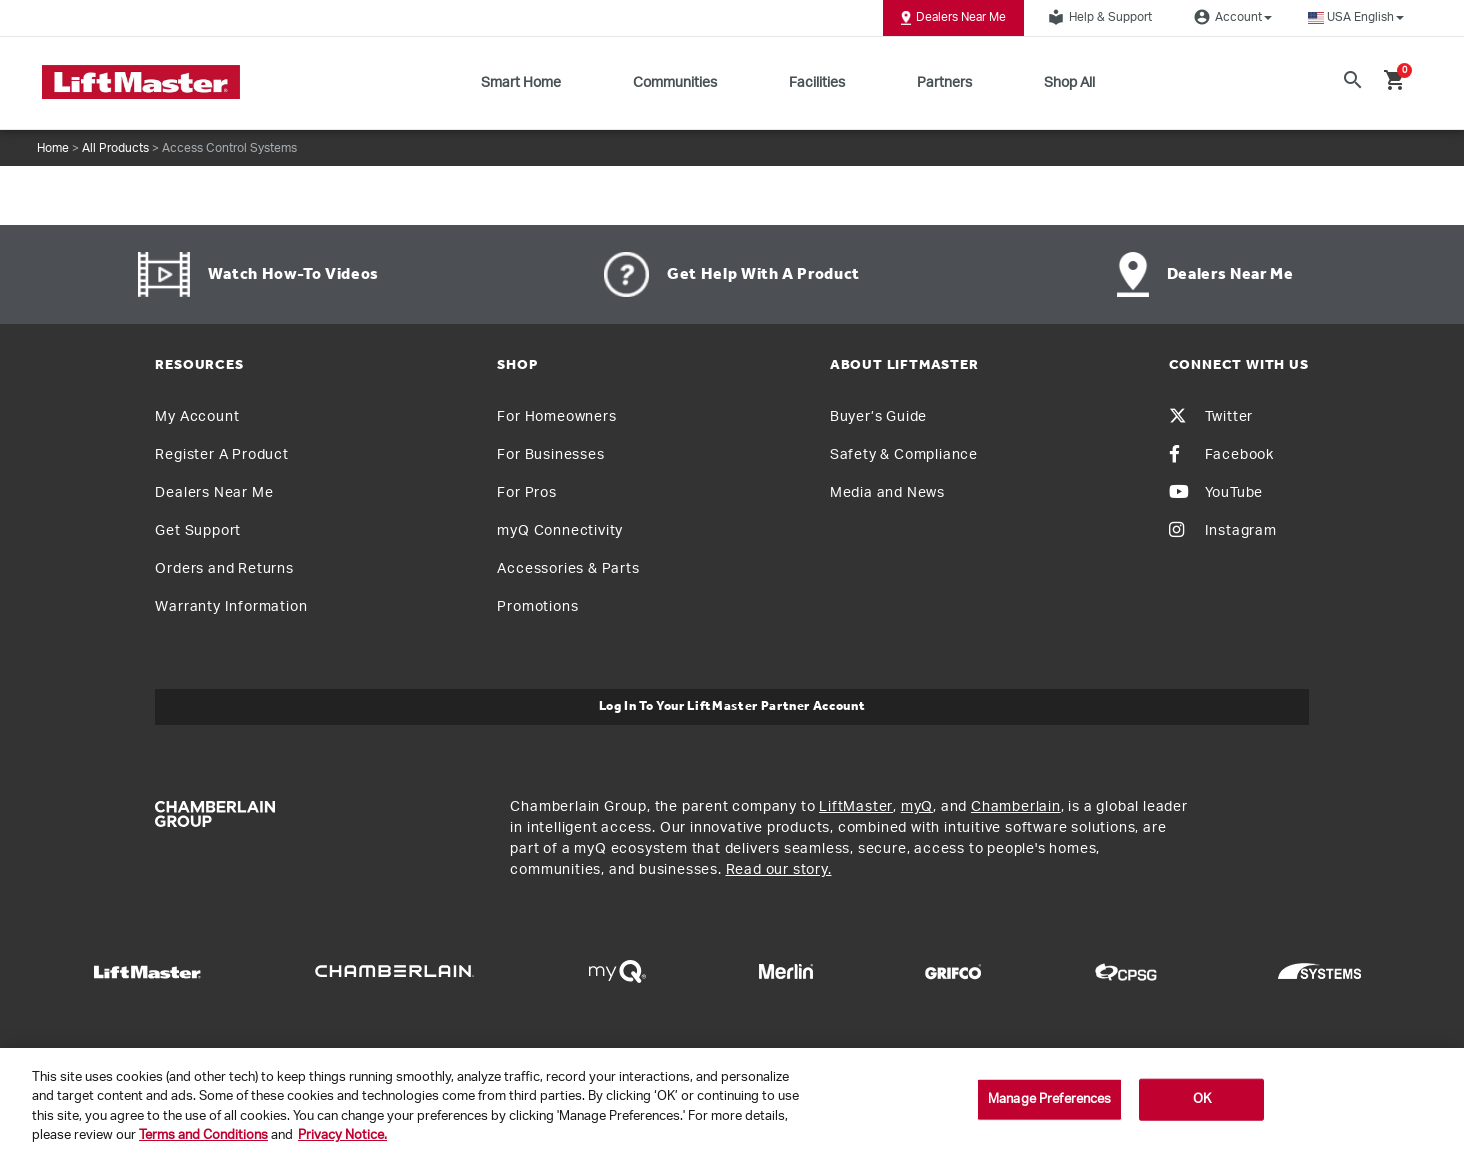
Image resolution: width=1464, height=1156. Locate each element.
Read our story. (779, 870)
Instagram (1223, 531)
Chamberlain (1016, 807)
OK (1202, 1099)
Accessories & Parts (568, 569)
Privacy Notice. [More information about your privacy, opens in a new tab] (342, 1135)
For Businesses (550, 455)
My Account (197, 417)
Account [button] (1230, 17)
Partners (944, 83)
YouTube (1216, 493)
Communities (675, 83)
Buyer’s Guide (878, 417)
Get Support (198, 531)
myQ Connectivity (560, 531)
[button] (1356, 17)
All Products (115, 148)
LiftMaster (856, 807)
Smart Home (521, 83)
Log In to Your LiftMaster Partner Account (732, 706)
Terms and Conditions (203, 1135)
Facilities (817, 83)
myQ (917, 807)
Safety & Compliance (904, 455)
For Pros (526, 493)
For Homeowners (556, 417)
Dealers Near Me (953, 18)
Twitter (1211, 417)
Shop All (1069, 83)
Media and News (887, 493)
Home (53, 148)
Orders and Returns (224, 569)
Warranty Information (231, 607)
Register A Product (221, 455)
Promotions (537, 607)
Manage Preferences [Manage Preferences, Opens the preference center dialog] (1049, 1099)
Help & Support (1097, 17)
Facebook (1221, 455)
